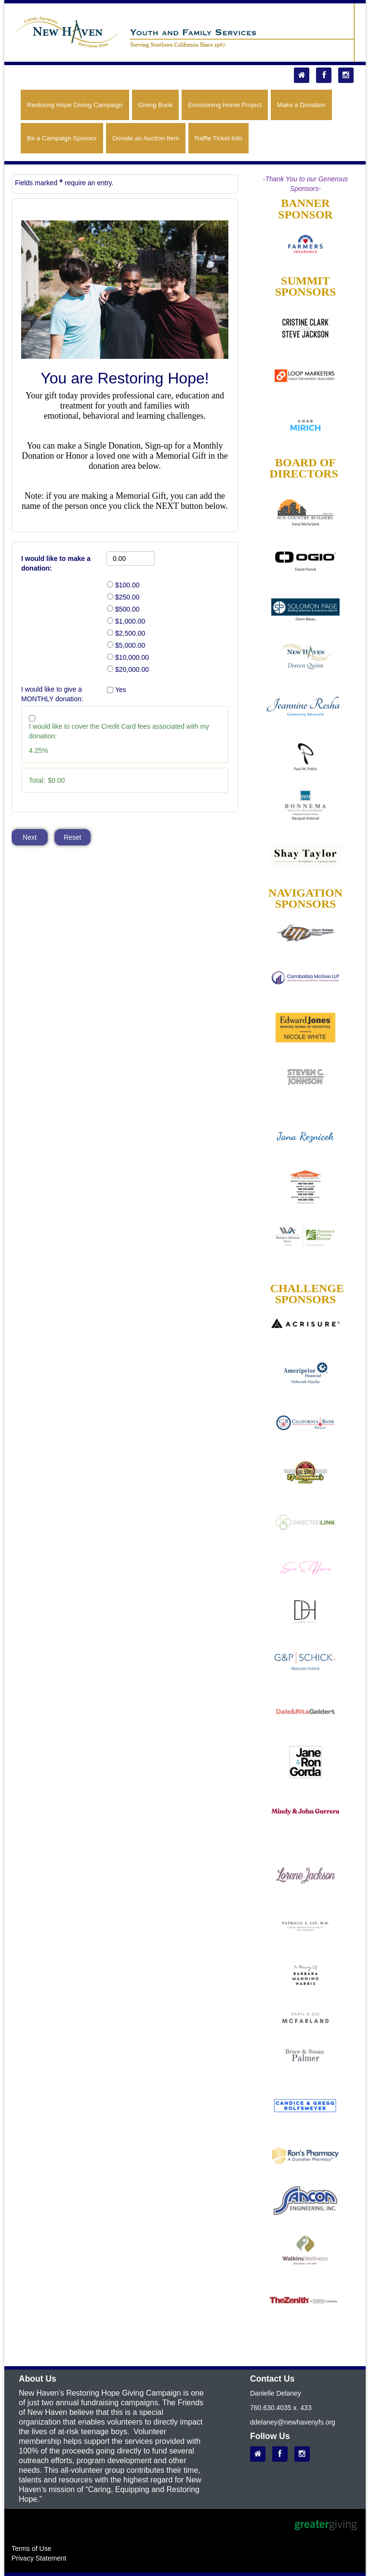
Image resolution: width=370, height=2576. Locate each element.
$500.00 (127, 609)
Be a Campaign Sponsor (62, 138)
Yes (120, 690)
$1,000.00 (130, 621)
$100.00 (127, 585)
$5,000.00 (130, 645)
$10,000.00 (132, 657)
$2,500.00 (130, 633)
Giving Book (155, 105)
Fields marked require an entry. (64, 182)
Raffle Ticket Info (218, 138)
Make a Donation (301, 105)
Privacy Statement (39, 2558)
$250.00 (127, 597)
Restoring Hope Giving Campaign (75, 105)
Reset (72, 837)
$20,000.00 (132, 669)
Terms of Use (31, 2548)
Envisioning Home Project (225, 105)
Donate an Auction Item (145, 138)
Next (30, 837)
